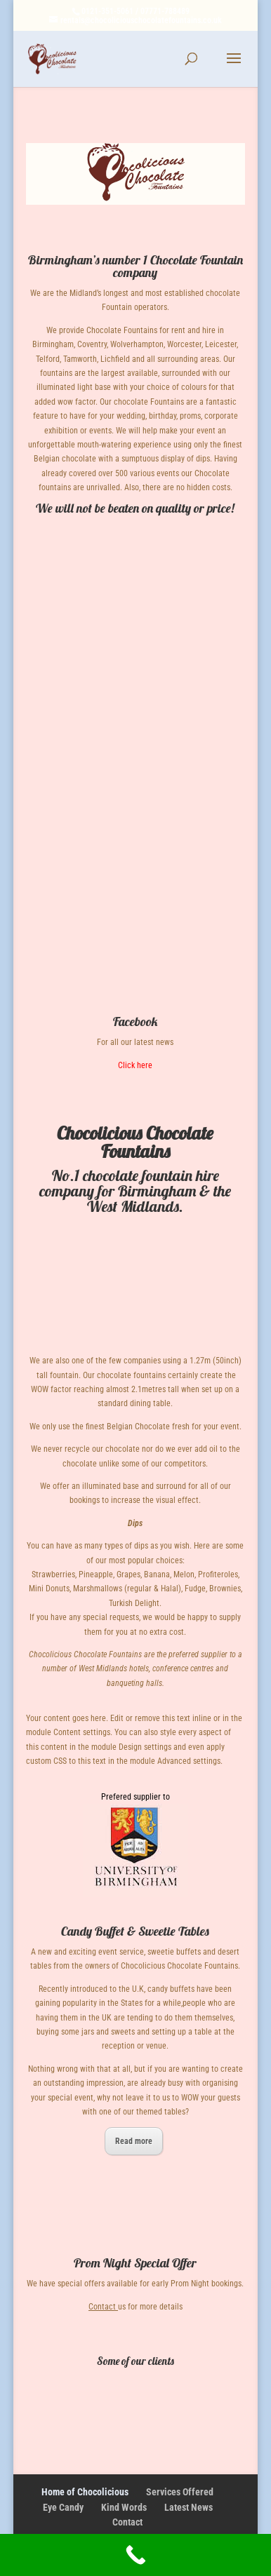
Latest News (188, 2507)
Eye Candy (63, 2507)
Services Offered (179, 2491)
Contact (102, 2307)
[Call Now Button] (135, 2555)
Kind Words (124, 2507)
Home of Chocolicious (84, 2491)
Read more (133, 2141)
